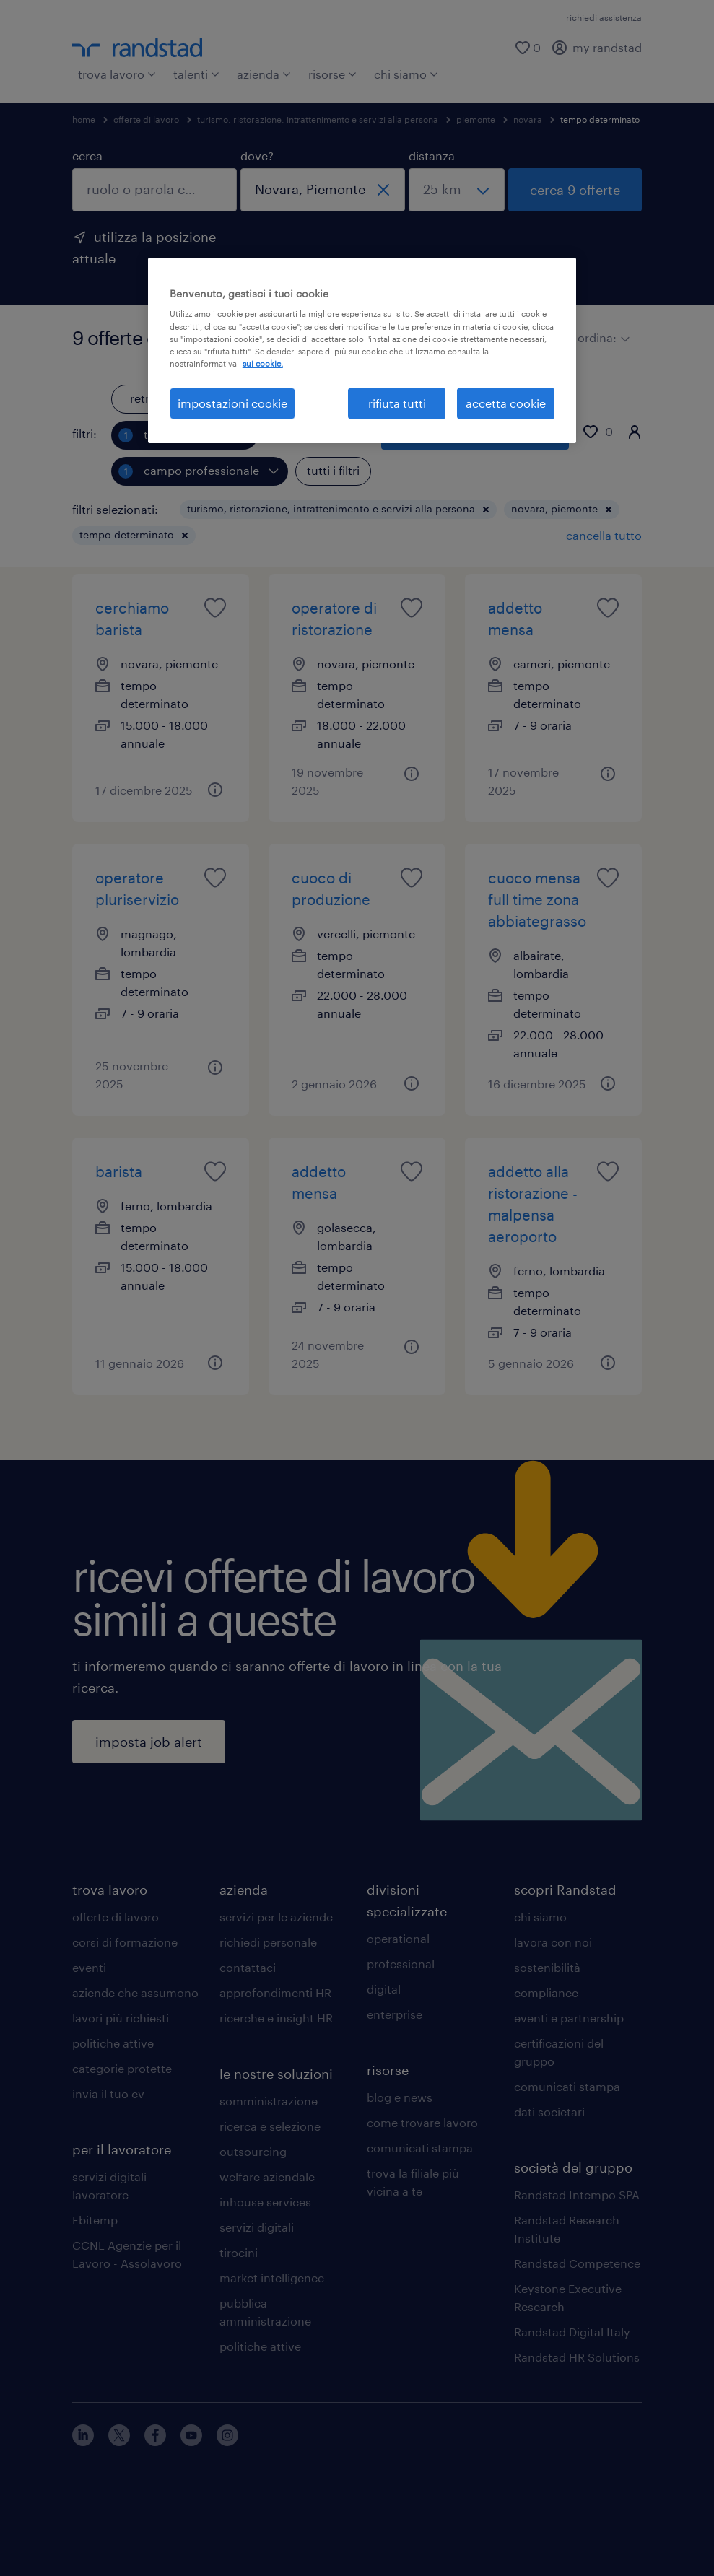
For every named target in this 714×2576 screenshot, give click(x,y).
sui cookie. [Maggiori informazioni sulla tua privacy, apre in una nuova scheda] (263, 363)
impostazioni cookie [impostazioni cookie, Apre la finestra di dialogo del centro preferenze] (232, 403)
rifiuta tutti (397, 403)
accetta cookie (506, 403)
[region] (362, 350)
